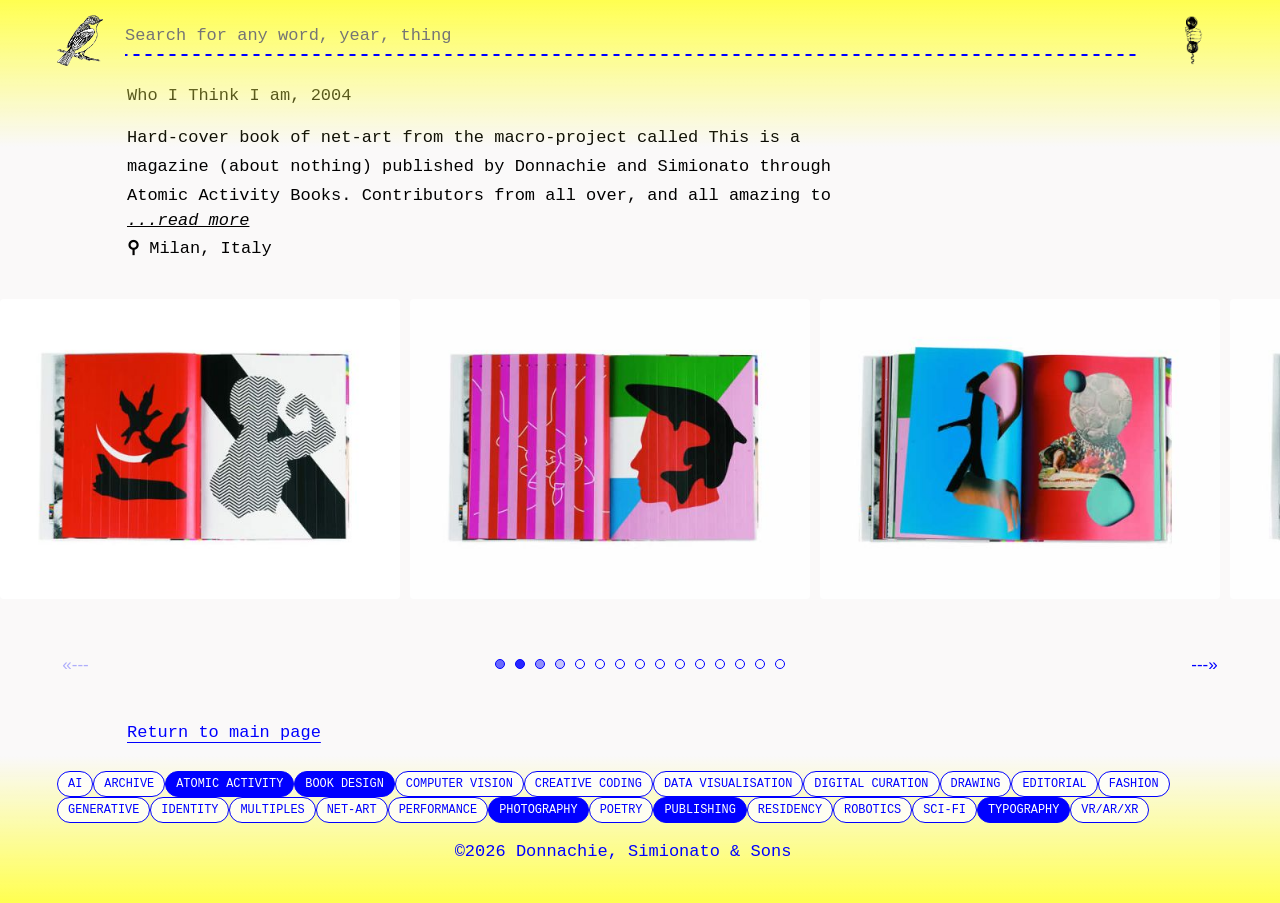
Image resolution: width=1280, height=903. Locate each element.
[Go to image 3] (540, 664)
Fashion (1134, 784)
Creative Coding (588, 784)
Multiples (272, 810)
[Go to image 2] (520, 664)
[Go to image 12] (720, 664)
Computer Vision (459, 784)
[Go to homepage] (82, 40)
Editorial (1054, 784)
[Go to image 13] (740, 664)
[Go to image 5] (580, 664)
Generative (103, 810)
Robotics (872, 810)
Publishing (699, 810)
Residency (790, 810)
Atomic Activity (229, 784)
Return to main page (224, 732)
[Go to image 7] (620, 664)
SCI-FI (944, 810)
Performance (438, 810)
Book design (344, 784)
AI (75, 784)
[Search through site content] (631, 41)
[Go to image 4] (560, 664)
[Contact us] (1197, 40)
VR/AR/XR (1109, 810)
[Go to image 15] (780, 664)
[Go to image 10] (680, 664)
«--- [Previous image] (75, 664)
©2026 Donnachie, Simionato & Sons (623, 851)
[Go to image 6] (600, 664)
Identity (189, 810)
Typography (1023, 810)
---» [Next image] (1204, 664)
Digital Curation (871, 784)
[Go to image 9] (660, 664)
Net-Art (352, 810)
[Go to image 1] (500, 664)
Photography (538, 810)
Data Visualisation (728, 784)
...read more (188, 220)
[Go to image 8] (640, 664)
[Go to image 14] (760, 664)
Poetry (621, 810)
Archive (129, 784)
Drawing (976, 784)
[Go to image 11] (700, 664)
